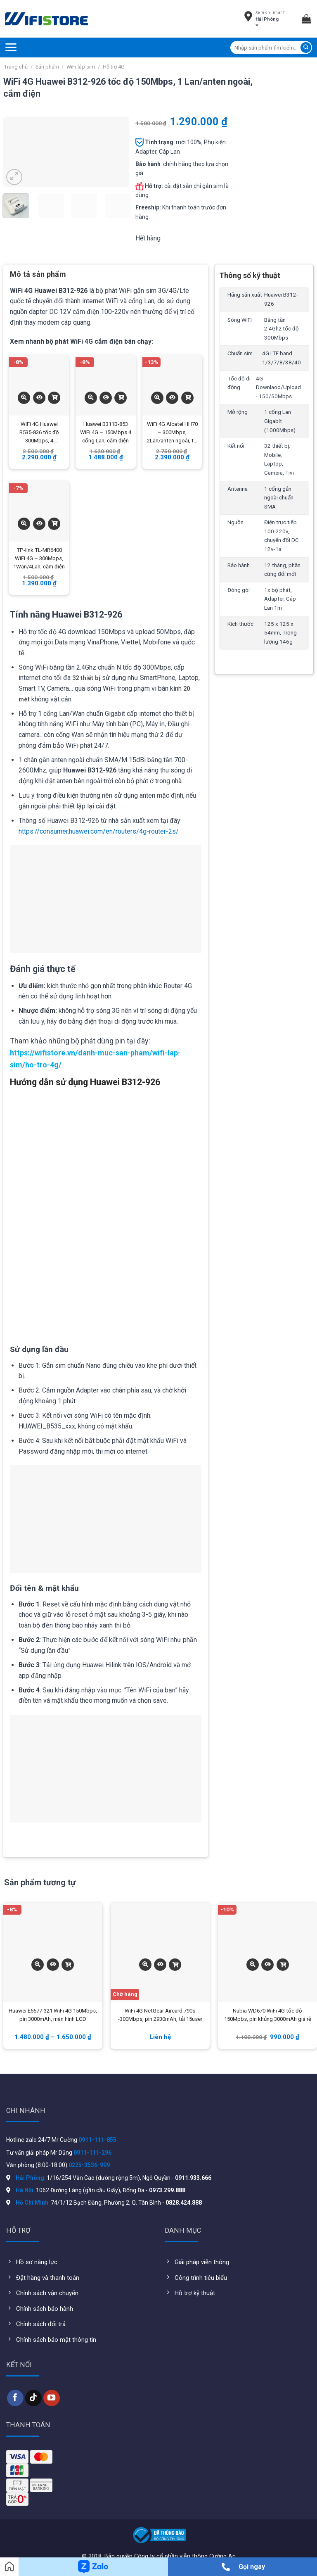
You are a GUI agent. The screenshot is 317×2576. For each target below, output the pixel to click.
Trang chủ (16, 67)
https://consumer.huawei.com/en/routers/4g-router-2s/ (99, 831)
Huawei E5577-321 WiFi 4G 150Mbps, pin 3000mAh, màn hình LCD (53, 2015)
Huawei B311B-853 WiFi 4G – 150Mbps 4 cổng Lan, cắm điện (105, 432)
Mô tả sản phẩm (38, 274)
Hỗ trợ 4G (114, 67)
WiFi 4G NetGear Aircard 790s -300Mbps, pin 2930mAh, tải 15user (160, 2015)
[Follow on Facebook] (15, 2398)
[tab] (38, 277)
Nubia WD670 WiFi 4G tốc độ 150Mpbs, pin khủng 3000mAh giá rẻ (267, 2015)
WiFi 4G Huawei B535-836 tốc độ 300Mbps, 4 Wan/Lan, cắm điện (39, 433)
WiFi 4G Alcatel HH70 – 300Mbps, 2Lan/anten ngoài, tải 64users (172, 433)
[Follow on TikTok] (33, 2398)
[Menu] (10, 47)
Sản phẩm (47, 67)
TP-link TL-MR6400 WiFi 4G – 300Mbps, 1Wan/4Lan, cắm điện (39, 558)
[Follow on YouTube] (51, 2398)
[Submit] (305, 47)
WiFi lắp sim (80, 67)
